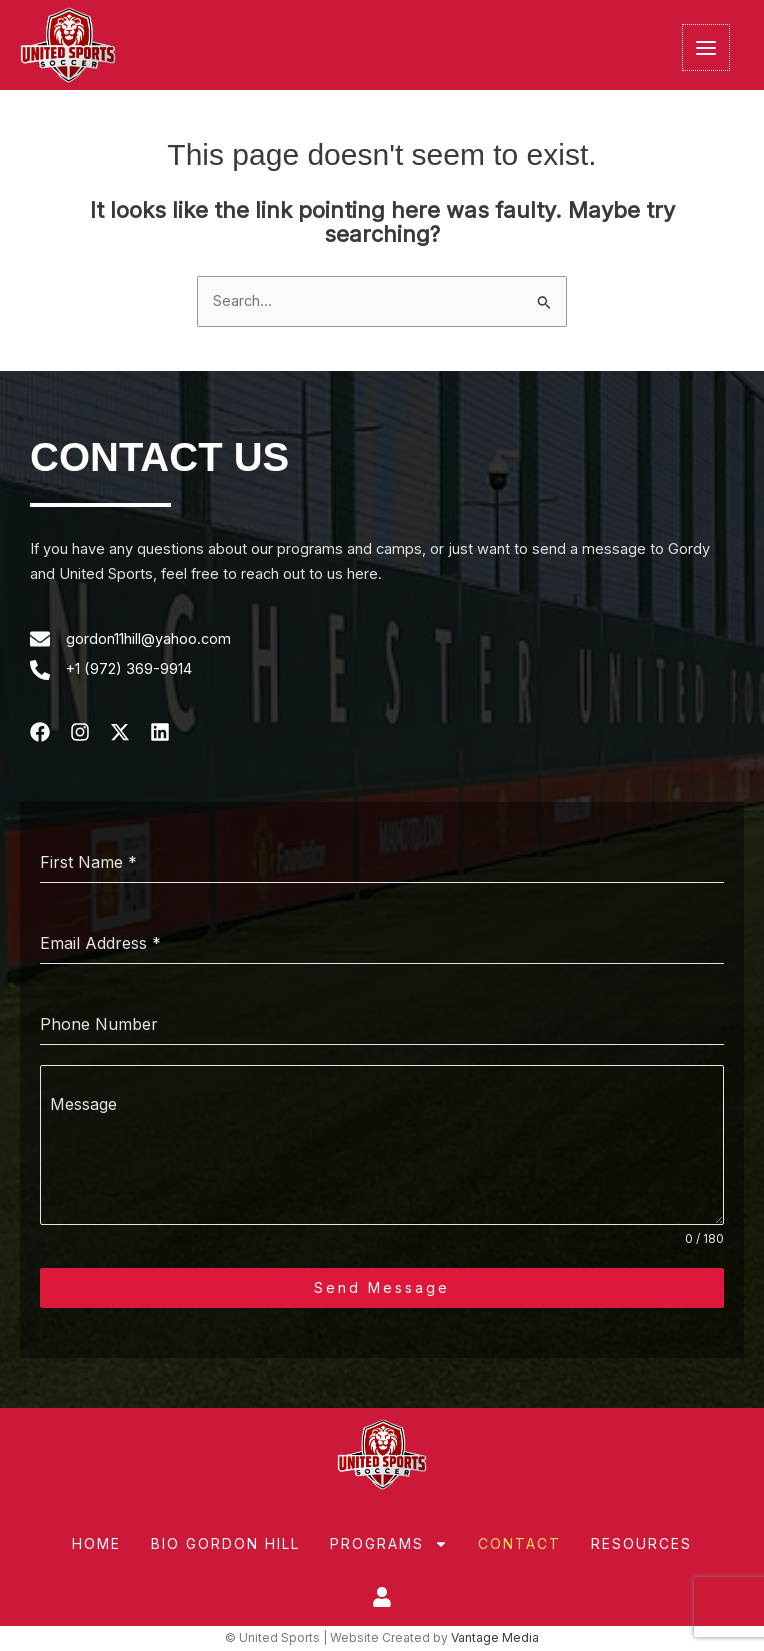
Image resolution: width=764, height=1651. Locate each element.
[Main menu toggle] (706, 48)
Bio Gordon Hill (225, 1543)
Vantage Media (495, 1638)
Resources (641, 1543)
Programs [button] (389, 1544)
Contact (519, 1543)
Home (96, 1543)
